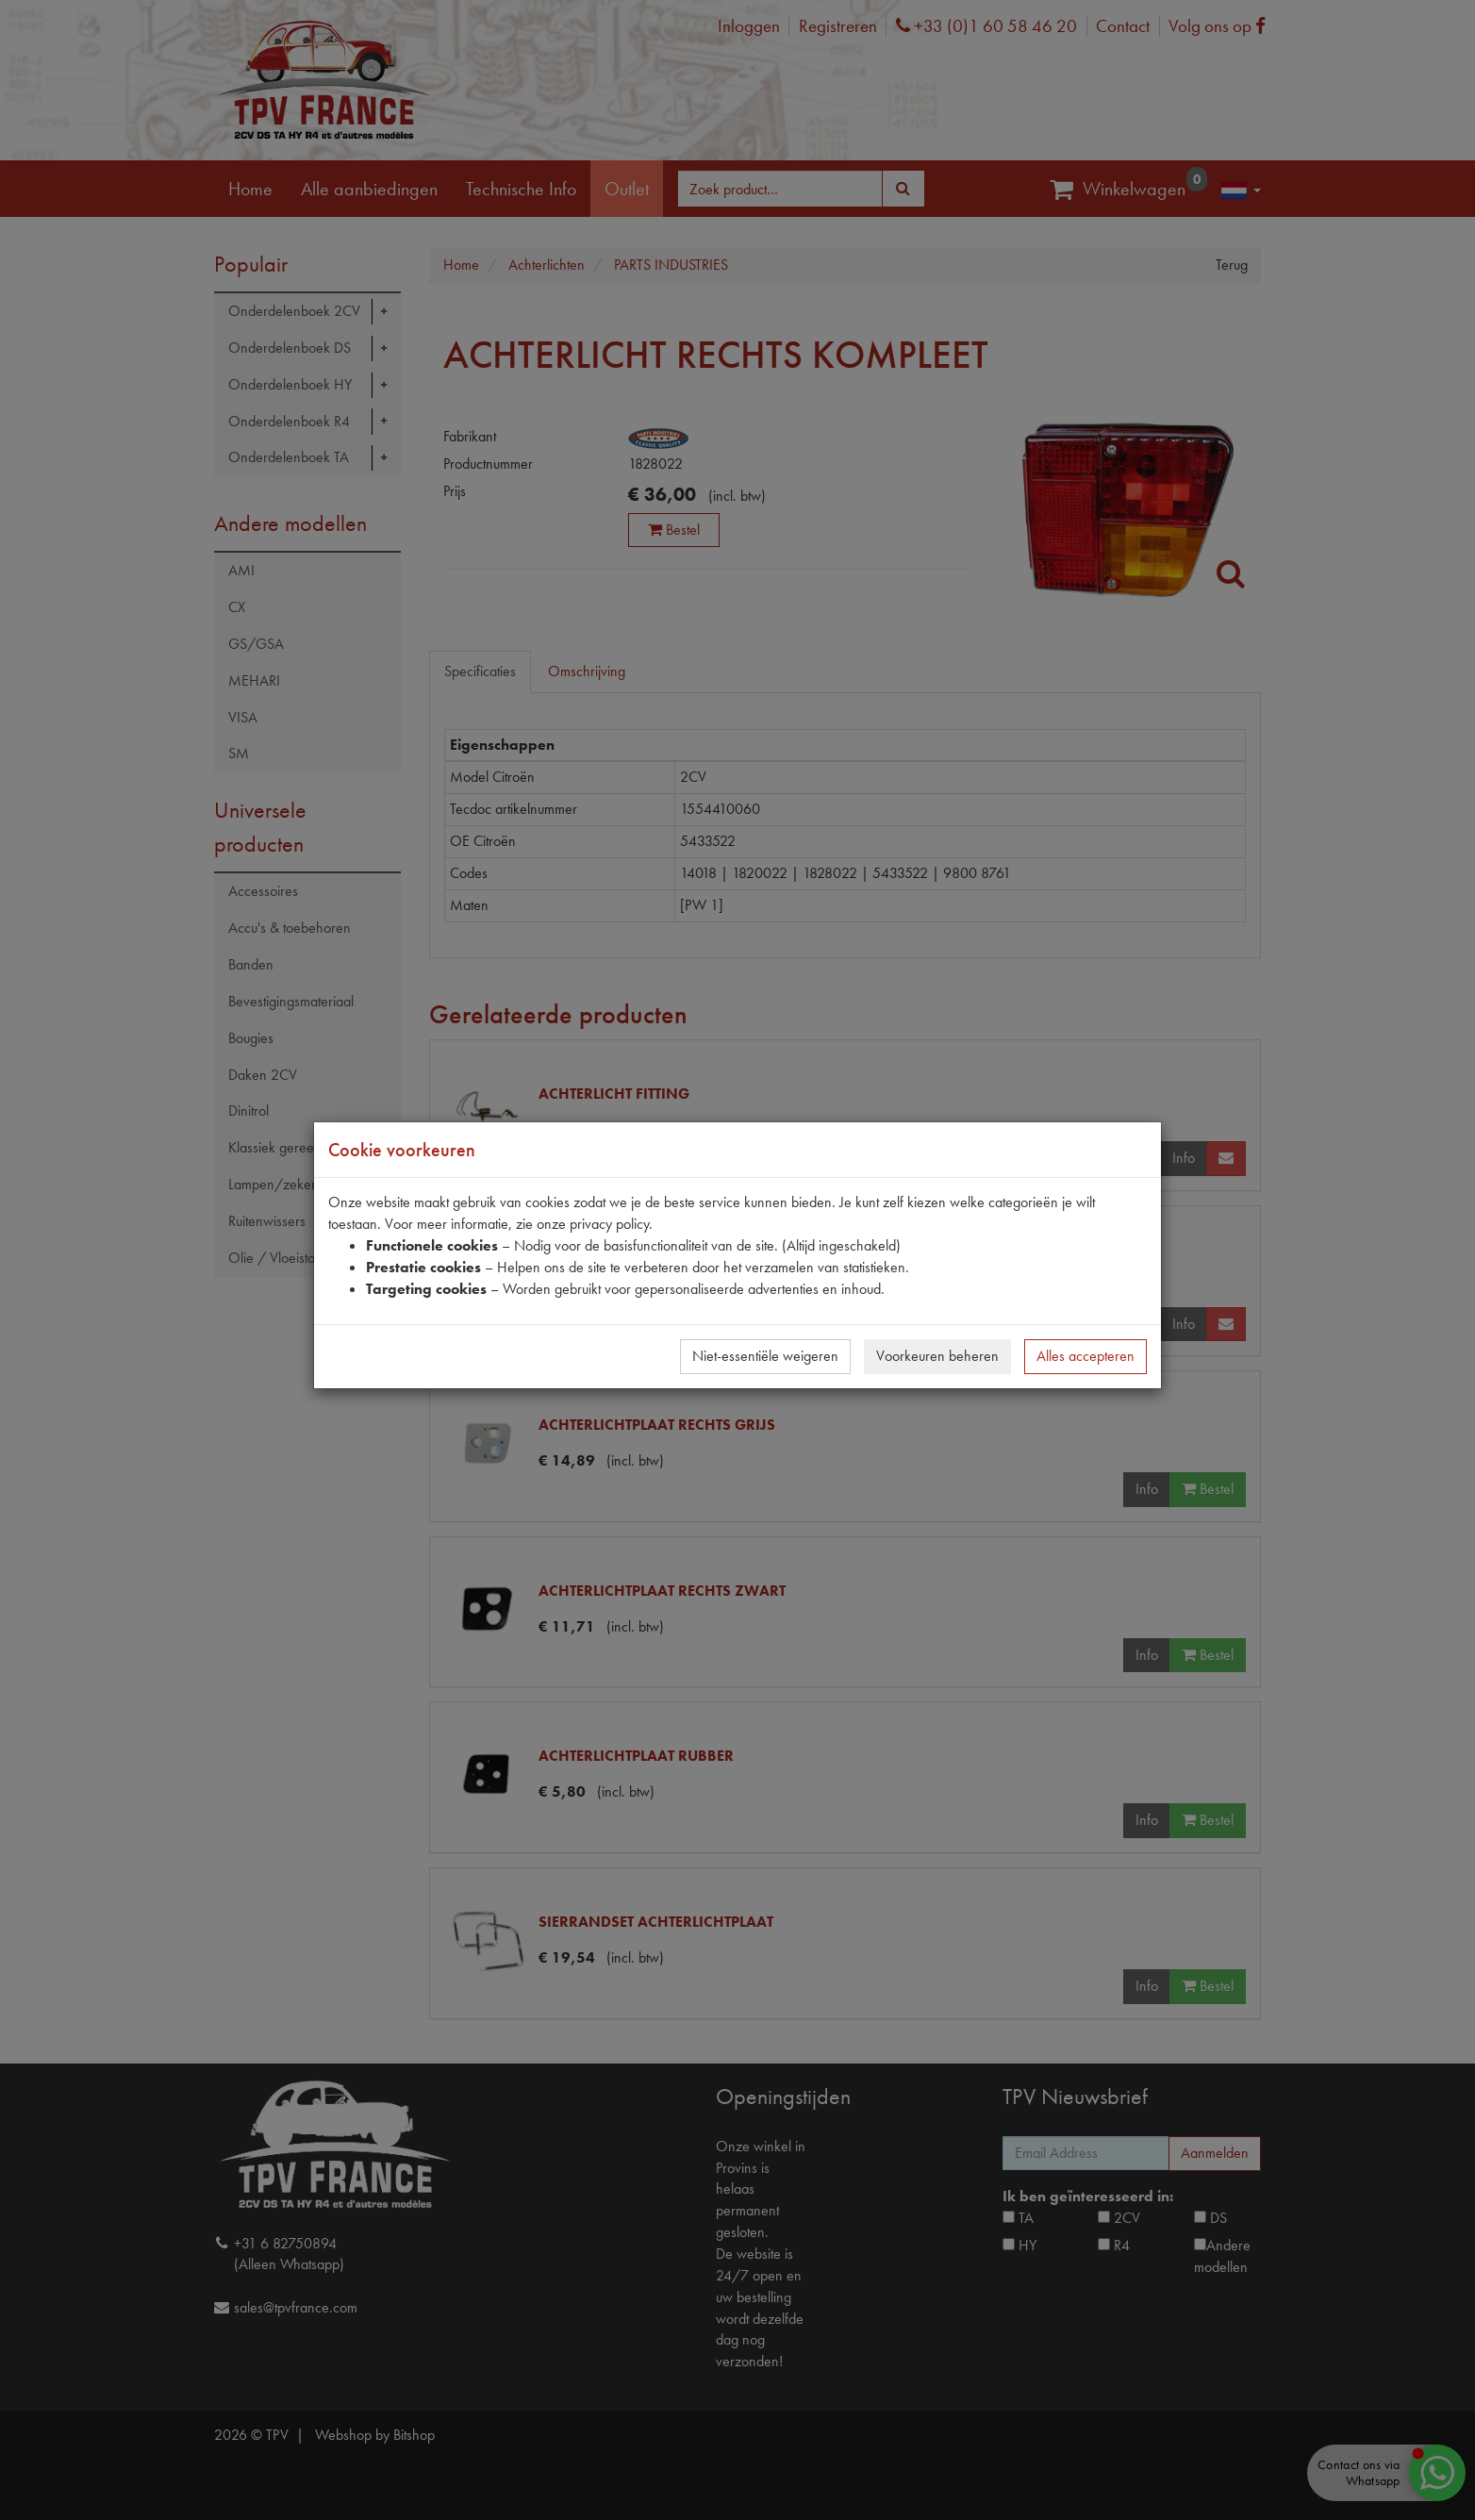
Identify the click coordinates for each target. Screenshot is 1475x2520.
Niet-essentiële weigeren (765, 1356)
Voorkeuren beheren (937, 1356)
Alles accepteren (1085, 1356)
